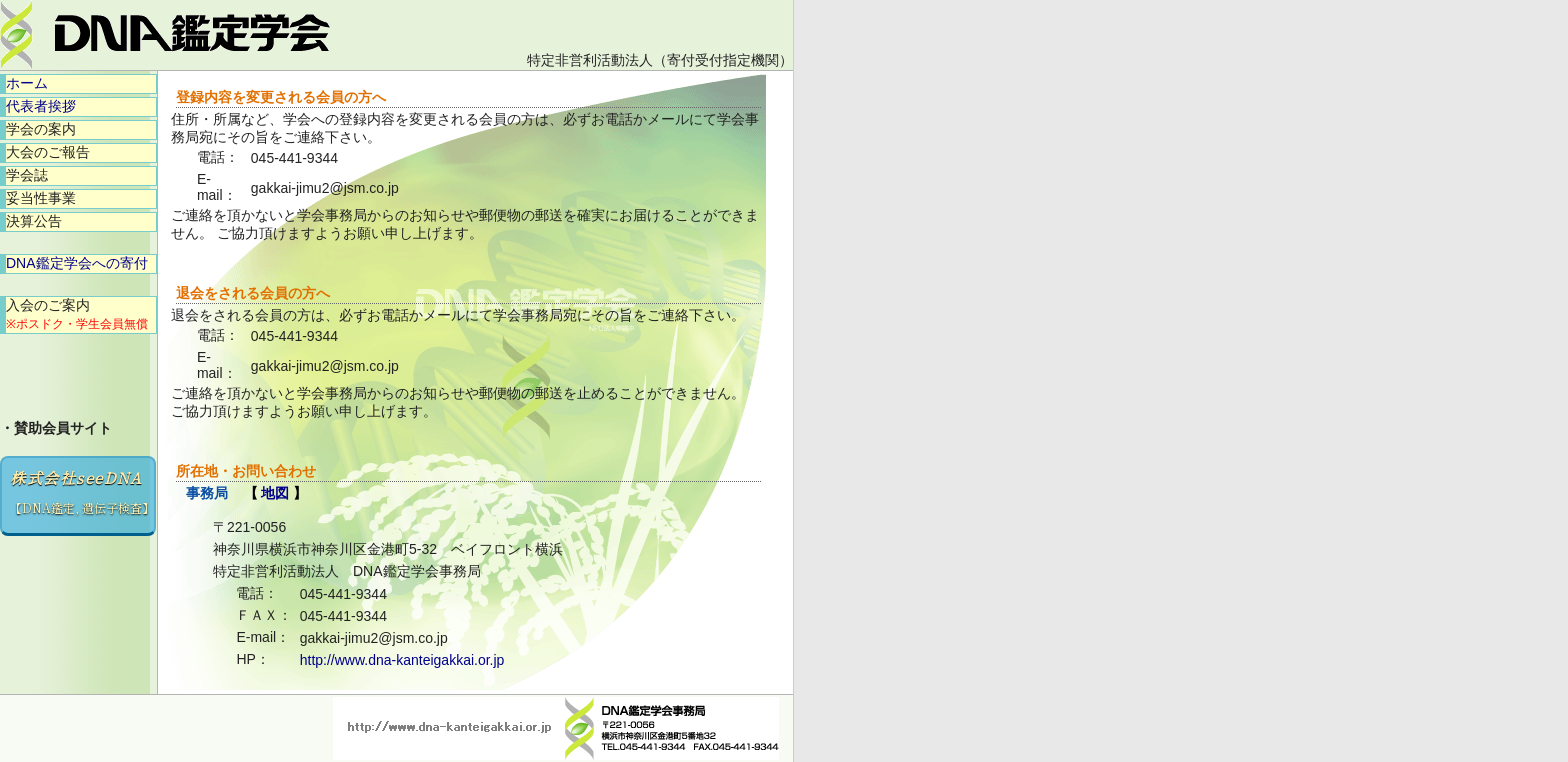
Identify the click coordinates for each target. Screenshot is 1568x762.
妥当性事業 (41, 198)
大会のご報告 (48, 152)
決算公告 (34, 221)
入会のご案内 (77, 314)
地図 (275, 493)
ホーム (27, 83)
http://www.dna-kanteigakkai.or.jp (402, 660)
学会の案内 (41, 129)
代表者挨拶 (41, 106)
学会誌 (27, 175)
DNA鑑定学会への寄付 (77, 263)
